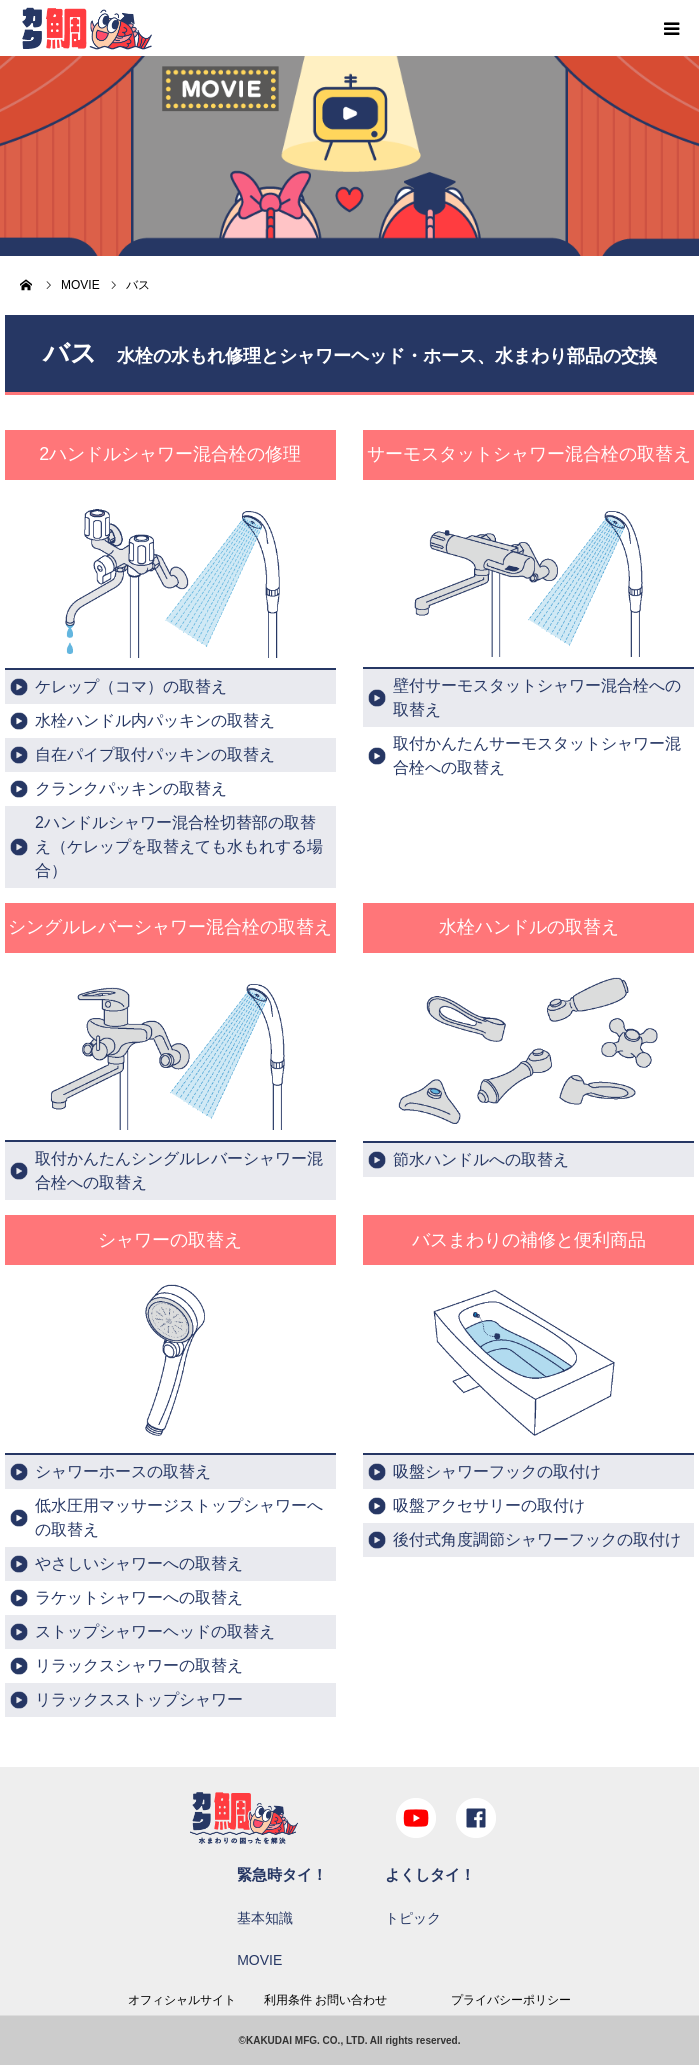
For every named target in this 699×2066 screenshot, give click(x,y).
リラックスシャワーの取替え (139, 1665)
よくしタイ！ (430, 1874)
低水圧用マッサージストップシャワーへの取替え (179, 1517)
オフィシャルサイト (182, 2000)
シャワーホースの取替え (123, 1471)
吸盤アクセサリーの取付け (489, 1505)
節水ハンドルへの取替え (481, 1159)
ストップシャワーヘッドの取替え (155, 1631)
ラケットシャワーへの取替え (139, 1597)
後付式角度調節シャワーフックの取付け (537, 1539)
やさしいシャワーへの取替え (139, 1563)
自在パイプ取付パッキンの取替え (155, 754)
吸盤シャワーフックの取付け (497, 1471)
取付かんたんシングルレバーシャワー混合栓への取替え (179, 1170)
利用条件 (288, 2000)
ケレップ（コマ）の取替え (131, 686)
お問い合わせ (351, 2000)
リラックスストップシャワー (139, 1699)
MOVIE (259, 1960)
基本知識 (265, 1918)
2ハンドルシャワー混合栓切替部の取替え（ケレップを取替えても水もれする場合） (179, 846)
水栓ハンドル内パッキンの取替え (155, 720)
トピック (413, 1918)
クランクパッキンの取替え (131, 788)
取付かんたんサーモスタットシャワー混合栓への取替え (537, 755)
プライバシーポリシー (511, 2000)
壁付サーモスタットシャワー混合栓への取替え (537, 697)
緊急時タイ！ (282, 1874)
